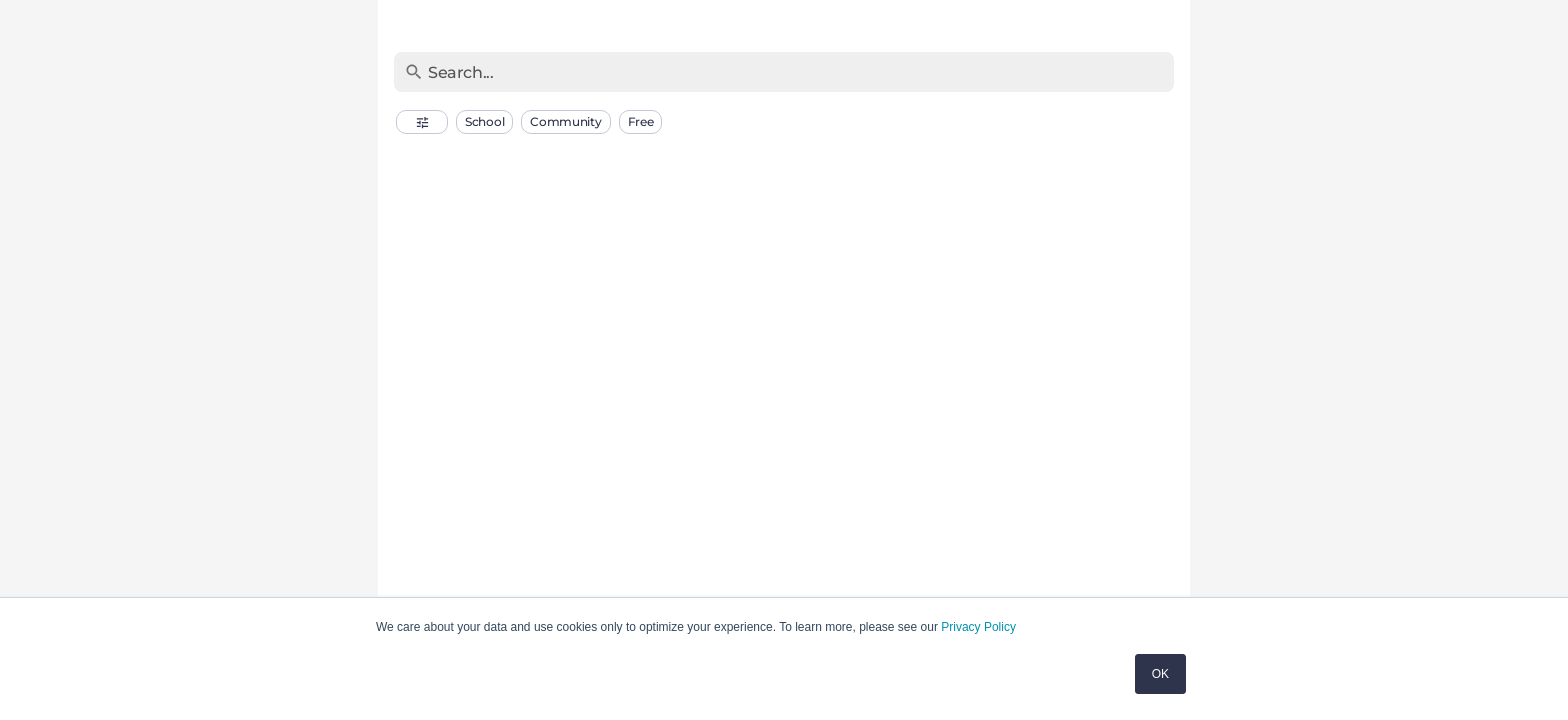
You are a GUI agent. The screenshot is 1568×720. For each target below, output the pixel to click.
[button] (422, 122)
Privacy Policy (978, 627)
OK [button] (1160, 674)
